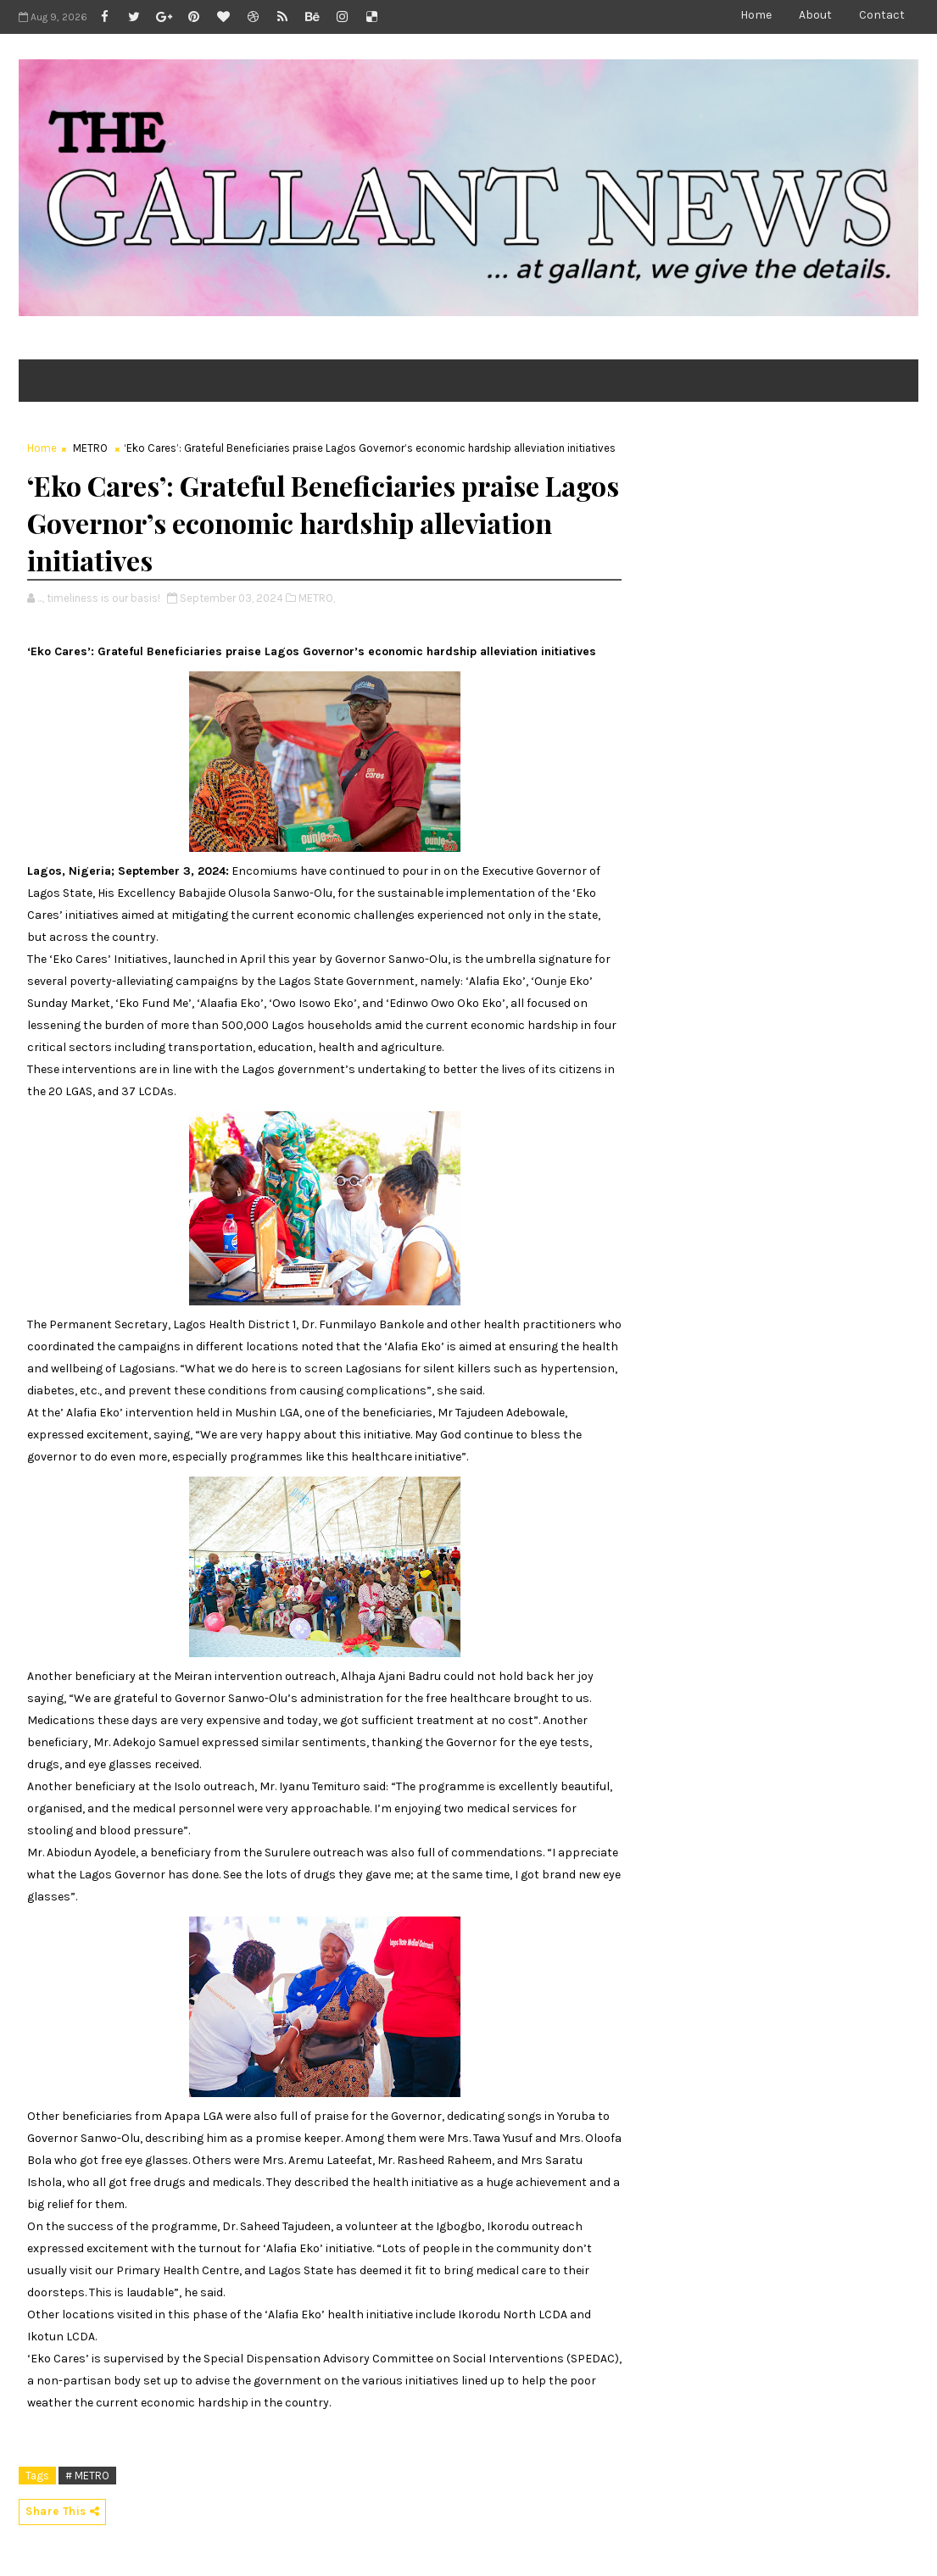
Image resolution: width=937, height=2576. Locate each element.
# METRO (87, 2475)
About (815, 15)
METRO (90, 448)
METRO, (316, 598)
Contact (882, 15)
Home (756, 15)
